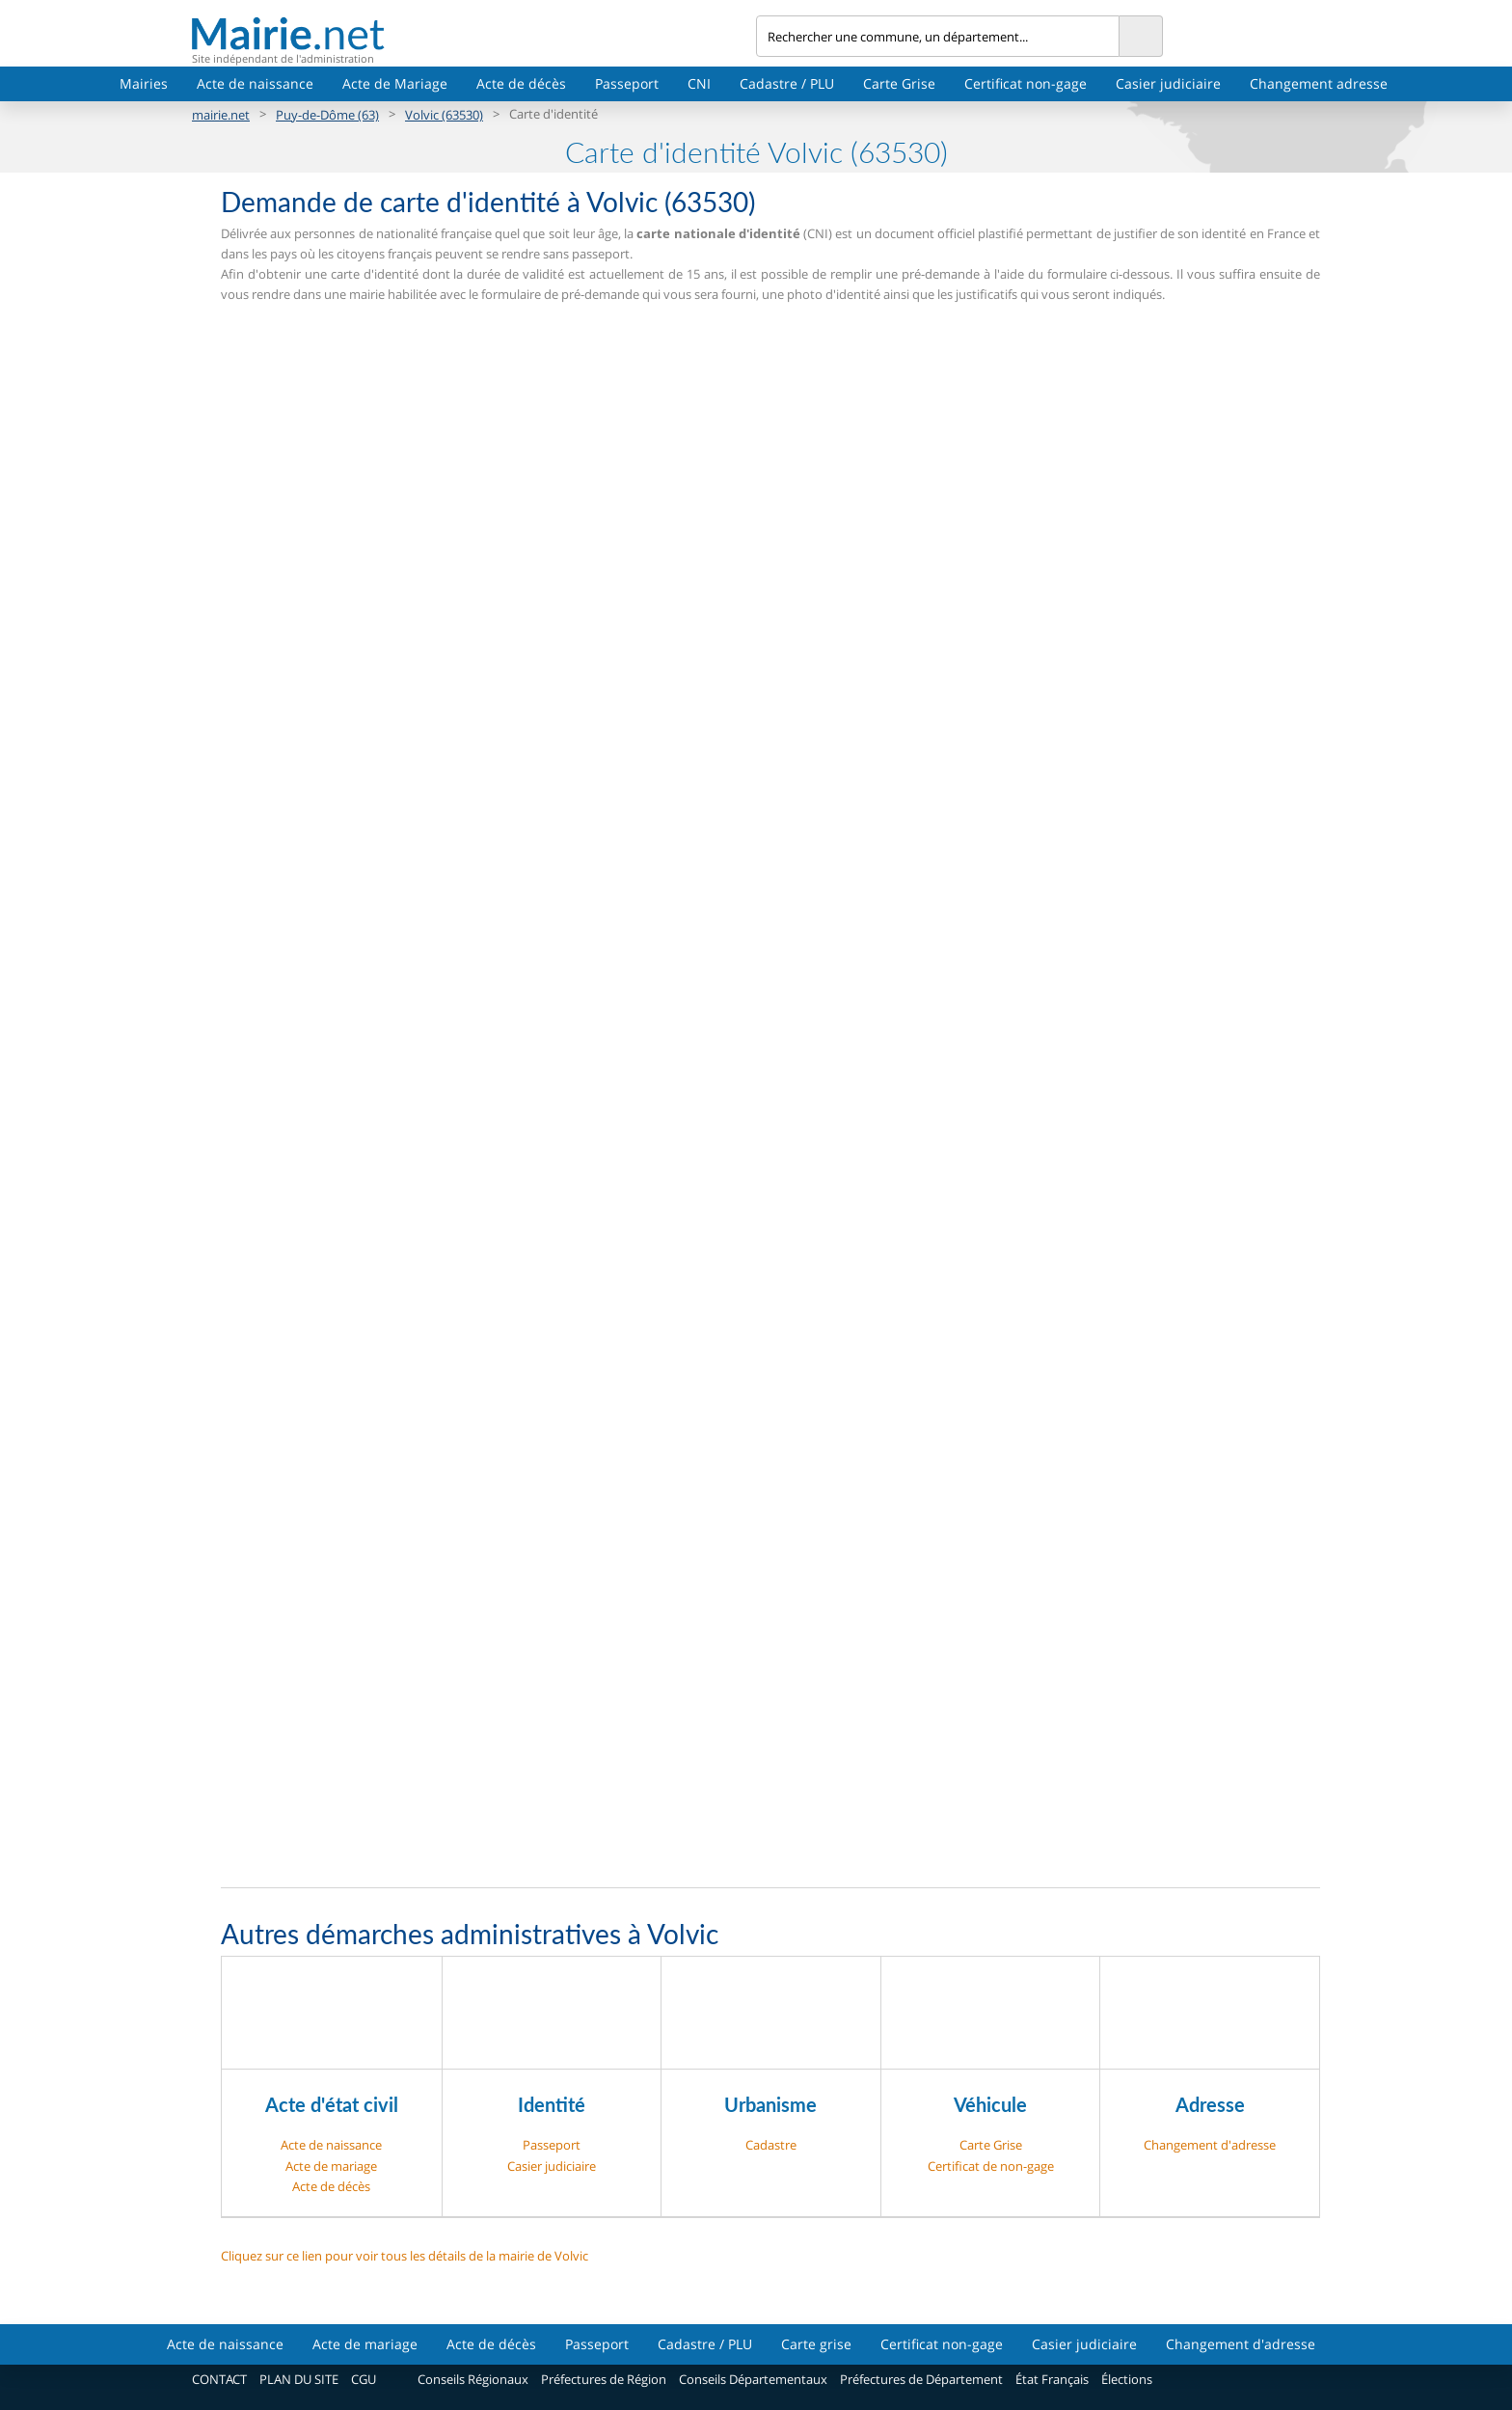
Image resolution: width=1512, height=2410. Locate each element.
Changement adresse (1319, 83)
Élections (1126, 2379)
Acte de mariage (331, 2166)
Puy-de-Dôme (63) (327, 114)
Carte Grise (899, 83)
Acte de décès (521, 83)
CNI (699, 83)
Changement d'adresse (1210, 2144)
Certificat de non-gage (991, 2166)
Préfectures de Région (603, 2379)
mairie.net (221, 114)
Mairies (144, 83)
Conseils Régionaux (473, 2379)
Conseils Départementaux (753, 2379)
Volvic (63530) (444, 114)
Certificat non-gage (1025, 83)
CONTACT (219, 2379)
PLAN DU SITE (298, 2379)
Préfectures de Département (921, 2379)
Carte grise (816, 2344)
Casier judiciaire (1168, 83)
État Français (1052, 2379)
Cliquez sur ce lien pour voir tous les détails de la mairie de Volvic (404, 2255)
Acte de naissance (255, 83)
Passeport (627, 83)
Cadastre (770, 2144)
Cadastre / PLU (787, 83)
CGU (363, 2379)
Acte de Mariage (394, 83)
